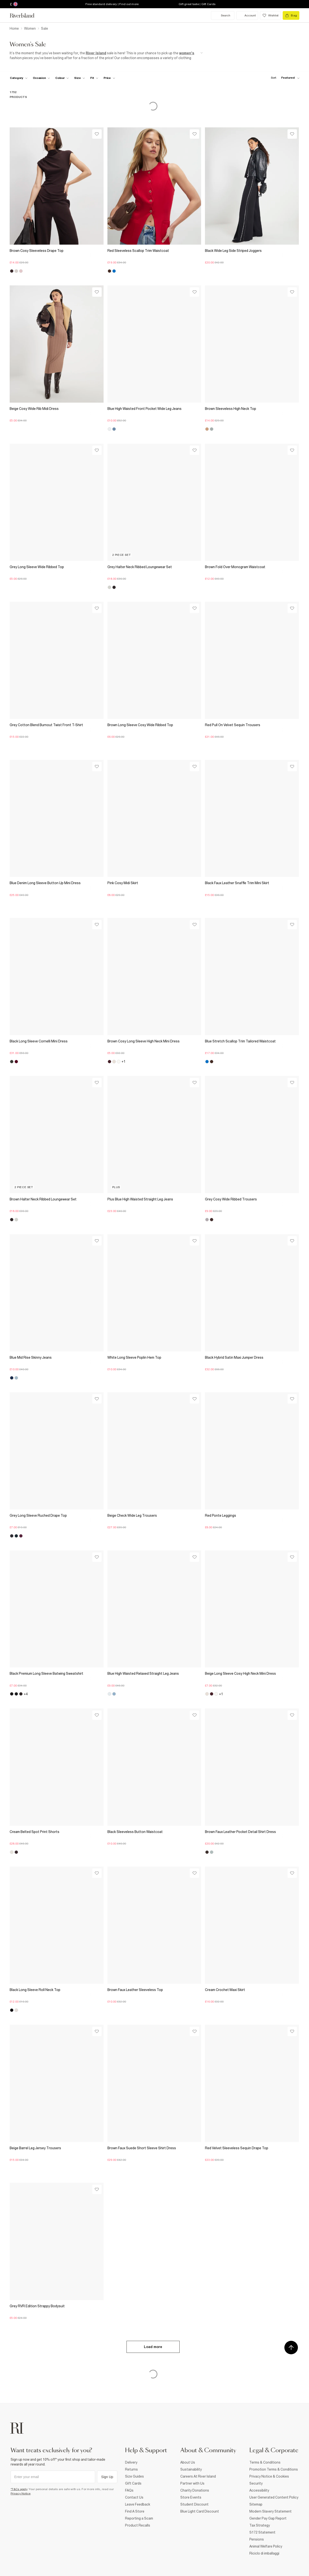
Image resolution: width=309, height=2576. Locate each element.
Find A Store (134, 2511)
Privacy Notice (21, 2493)
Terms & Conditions (265, 2462)
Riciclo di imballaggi (264, 2553)
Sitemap (255, 2504)
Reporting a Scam (139, 2518)
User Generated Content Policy (273, 2497)
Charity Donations (194, 2490)
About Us (187, 2462)
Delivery (131, 2462)
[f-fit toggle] (94, 78)
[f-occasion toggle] (41, 78)
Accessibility (259, 2490)
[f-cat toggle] (19, 78)
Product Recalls (137, 2525)
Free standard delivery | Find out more (112, 4)
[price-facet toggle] (109, 78)
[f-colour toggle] (62, 78)
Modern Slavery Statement (270, 2511)
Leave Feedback (137, 2504)
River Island (96, 53)
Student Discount (194, 2504)
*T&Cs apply (19, 2489)
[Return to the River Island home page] (26, 15)
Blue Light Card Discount (199, 2511)
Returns (131, 2469)
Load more (153, 2347)
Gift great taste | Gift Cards (197, 4)
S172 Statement (262, 2532)
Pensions (256, 2539)
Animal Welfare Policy (265, 2546)
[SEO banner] (106, 55)
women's (186, 53)
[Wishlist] (97, 134)
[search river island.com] (223, 15)
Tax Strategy (259, 2525)
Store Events (190, 2497)
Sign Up (107, 2477)
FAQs (129, 2490)
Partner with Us (192, 2483)
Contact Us (134, 2497)
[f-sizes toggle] (79, 78)
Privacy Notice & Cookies (269, 2476)
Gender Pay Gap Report (268, 2518)
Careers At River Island (198, 2476)
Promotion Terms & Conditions (273, 2469)
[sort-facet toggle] (284, 78)
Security (256, 2483)
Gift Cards (133, 2483)
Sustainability (191, 2469)
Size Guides (134, 2476)
